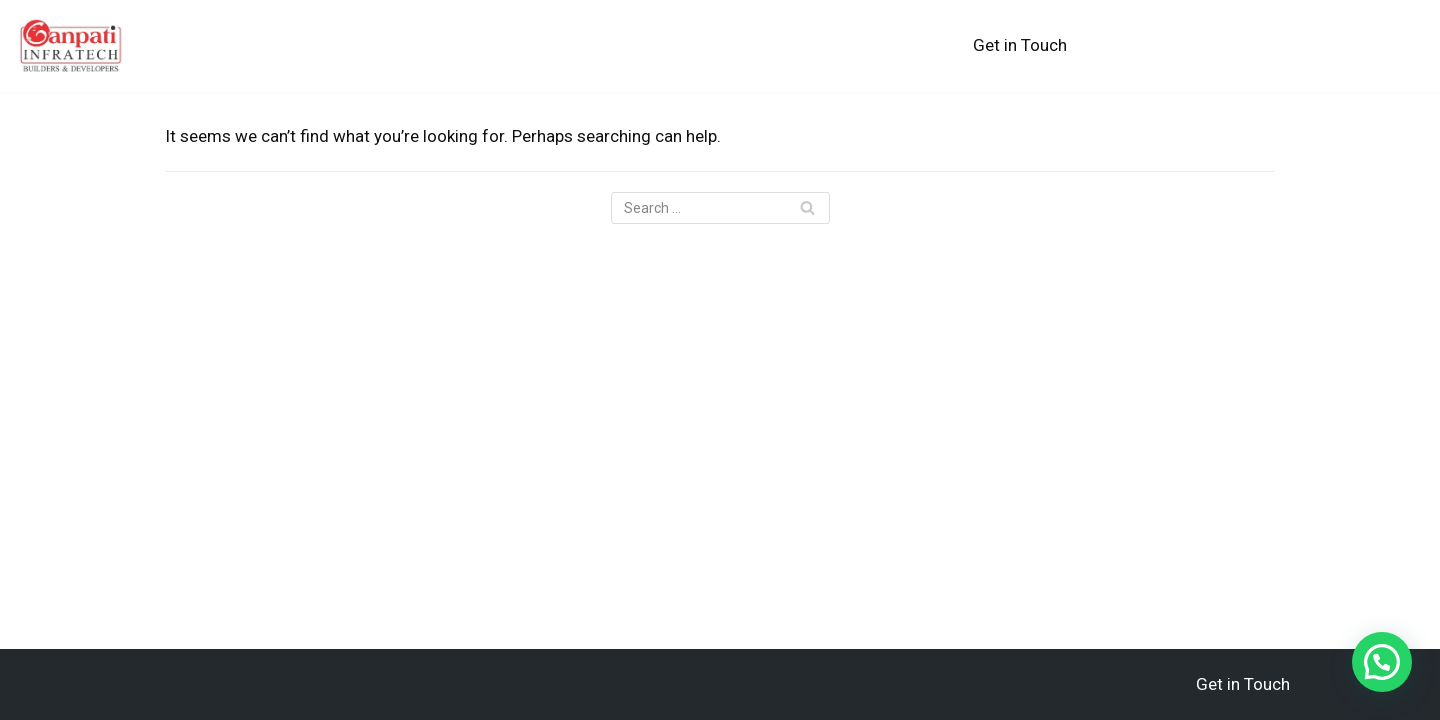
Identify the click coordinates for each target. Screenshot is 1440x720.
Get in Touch (1020, 45)
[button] (1382, 662)
